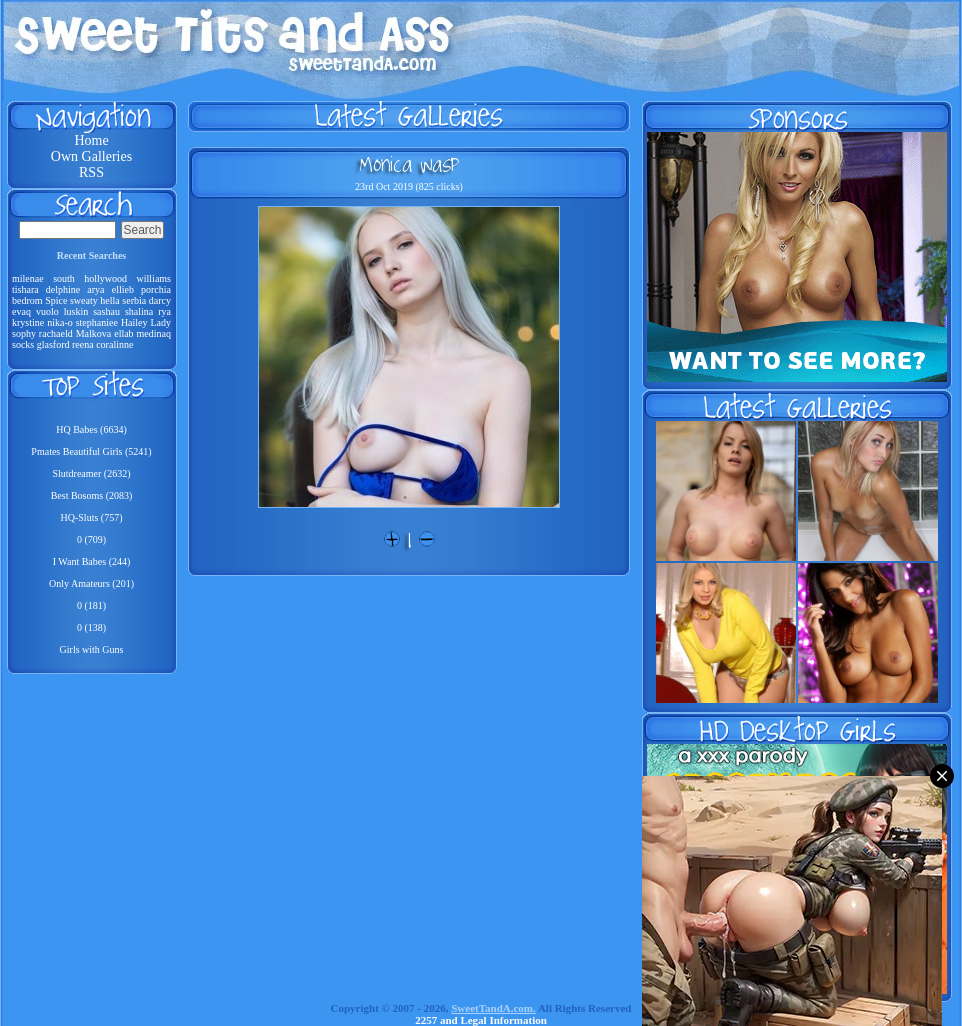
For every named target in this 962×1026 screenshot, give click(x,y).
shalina (139, 311)
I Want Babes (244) (92, 561)
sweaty (84, 300)
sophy (24, 333)
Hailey (134, 322)
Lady (161, 322)
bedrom (27, 300)
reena (83, 344)
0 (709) (91, 539)
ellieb (123, 289)
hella (109, 300)
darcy (160, 300)
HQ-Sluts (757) (92, 517)
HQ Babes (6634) (91, 429)
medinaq (154, 333)
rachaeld (56, 333)
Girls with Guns (92, 649)
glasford (53, 344)
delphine (63, 289)
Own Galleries (91, 156)
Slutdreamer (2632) (91, 473)
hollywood (105, 278)
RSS (91, 172)
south (64, 278)
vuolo (47, 311)
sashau (106, 311)
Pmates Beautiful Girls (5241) (91, 451)
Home (91, 140)
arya (95, 289)
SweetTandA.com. (493, 1008)
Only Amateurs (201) (91, 583)
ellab (123, 333)
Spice (56, 300)
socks (23, 344)
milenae (28, 278)
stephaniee (97, 322)
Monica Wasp (409, 164)
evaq (21, 311)
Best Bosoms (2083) (92, 495)
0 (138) (91, 627)
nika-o (60, 322)
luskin (76, 311)
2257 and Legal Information (481, 1020)
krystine (28, 322)
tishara (25, 289)
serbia (134, 300)
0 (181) (91, 605)
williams (154, 278)
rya (164, 311)
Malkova (94, 333)
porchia (156, 289)
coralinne (114, 344)
